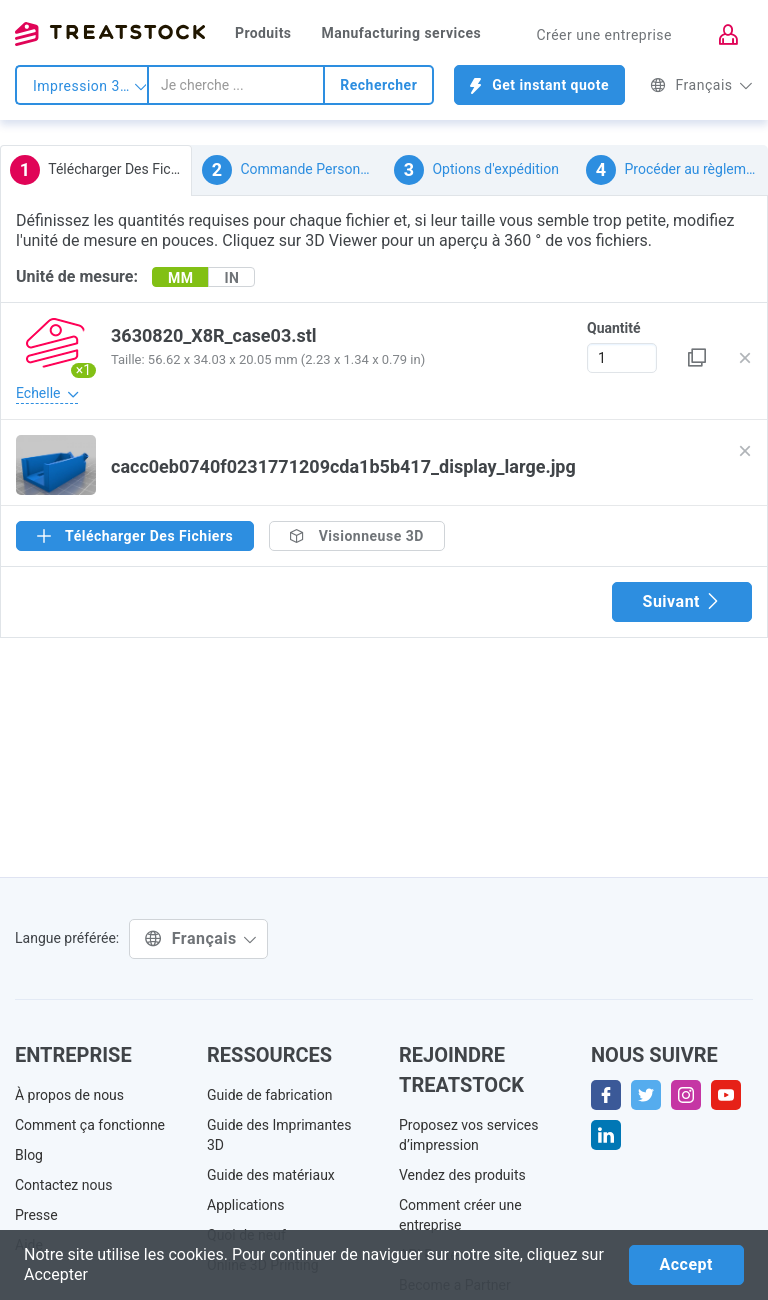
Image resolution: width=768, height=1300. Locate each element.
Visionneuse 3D (357, 536)
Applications (246, 1205)
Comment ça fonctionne (90, 1125)
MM (181, 278)
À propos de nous (69, 1095)
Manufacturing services (401, 33)
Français (701, 85)
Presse (36, 1215)
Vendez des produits (462, 1175)
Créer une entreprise (604, 35)
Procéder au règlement (676, 170)
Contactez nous (63, 1185)
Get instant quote (539, 85)
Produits (263, 33)
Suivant (682, 601)
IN (231, 278)
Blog (29, 1155)
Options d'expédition (476, 170)
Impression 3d (90, 86)
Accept (686, 1264)
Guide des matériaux (271, 1175)
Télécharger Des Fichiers (101, 170)
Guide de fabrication (269, 1095)
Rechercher (378, 85)
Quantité (614, 328)
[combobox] (236, 85)
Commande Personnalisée (293, 170)
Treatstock (110, 34)
